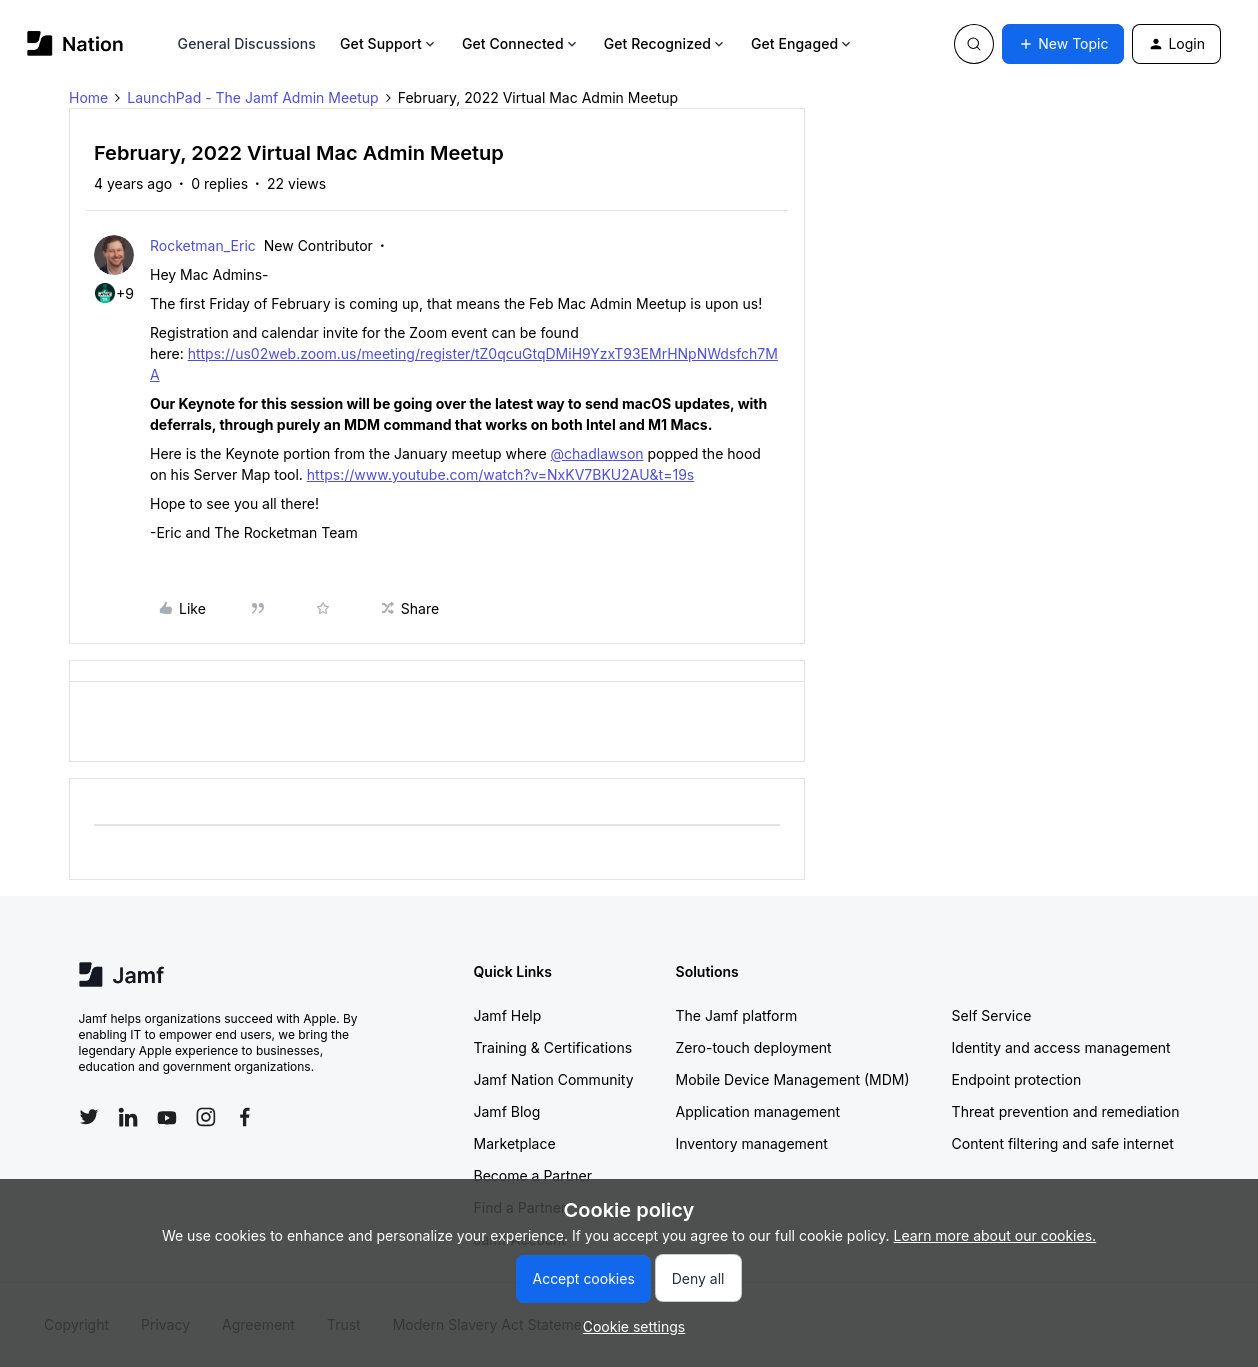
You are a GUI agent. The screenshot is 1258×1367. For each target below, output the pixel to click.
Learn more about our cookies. (995, 1235)
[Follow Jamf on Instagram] (206, 1117)
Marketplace (515, 1143)
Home (88, 97)
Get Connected (521, 43)
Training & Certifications (553, 1047)
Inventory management (752, 1143)
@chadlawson (597, 453)
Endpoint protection (1017, 1079)
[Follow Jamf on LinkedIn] (128, 1117)
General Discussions (247, 43)
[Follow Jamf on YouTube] (167, 1117)
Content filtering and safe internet (1063, 1143)
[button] (1063, 44)
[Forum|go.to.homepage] (75, 43)
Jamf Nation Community (554, 1079)
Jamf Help (508, 1015)
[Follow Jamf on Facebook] (245, 1117)
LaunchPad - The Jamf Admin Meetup (252, 97)
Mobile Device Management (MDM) (793, 1079)
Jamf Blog (507, 1111)
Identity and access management (1061, 1047)
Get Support (389, 43)
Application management (758, 1111)
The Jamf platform (737, 1015)
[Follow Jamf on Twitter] (89, 1117)
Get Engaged (802, 43)
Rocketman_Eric (203, 245)
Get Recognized (665, 43)
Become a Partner (533, 1175)
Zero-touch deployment (754, 1047)
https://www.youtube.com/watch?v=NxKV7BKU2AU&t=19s (500, 474)
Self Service (992, 1015)
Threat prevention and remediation (1066, 1111)
